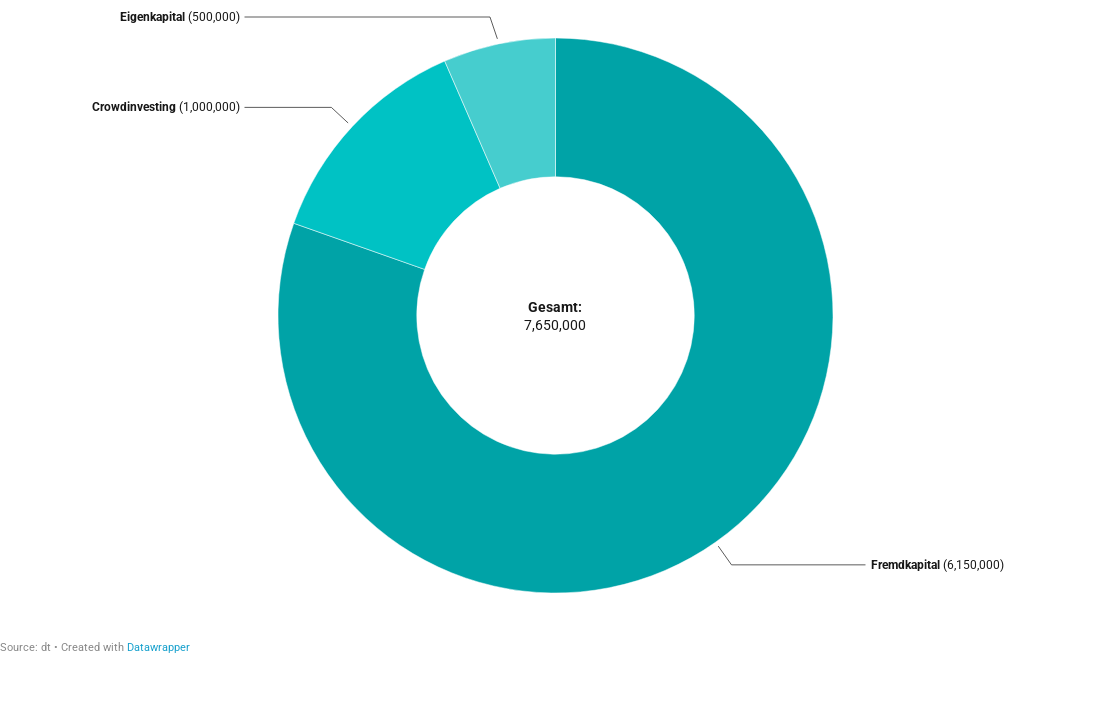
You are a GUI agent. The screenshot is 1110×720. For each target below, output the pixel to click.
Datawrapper (158, 647)
